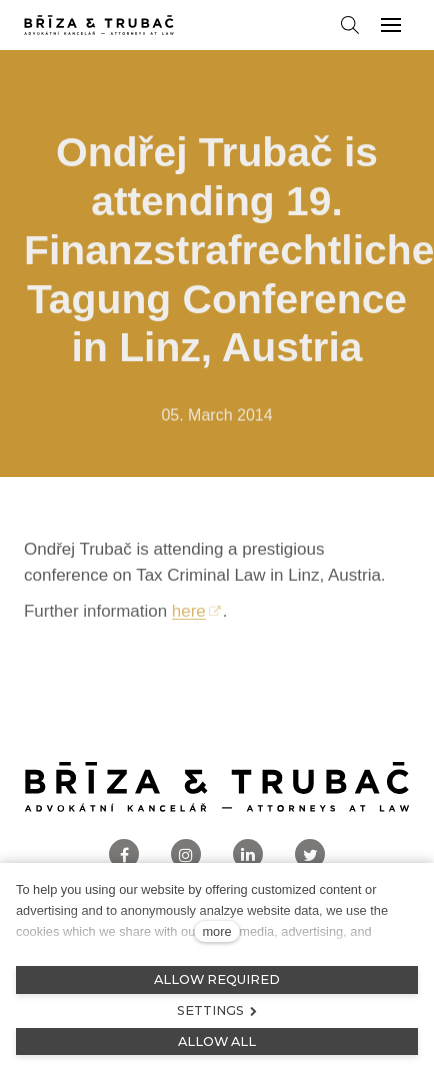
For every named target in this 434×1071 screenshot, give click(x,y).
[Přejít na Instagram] (186, 854)
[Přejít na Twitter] (310, 854)
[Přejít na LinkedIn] (248, 854)
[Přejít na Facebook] (124, 854)
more (216, 931)
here (189, 617)
